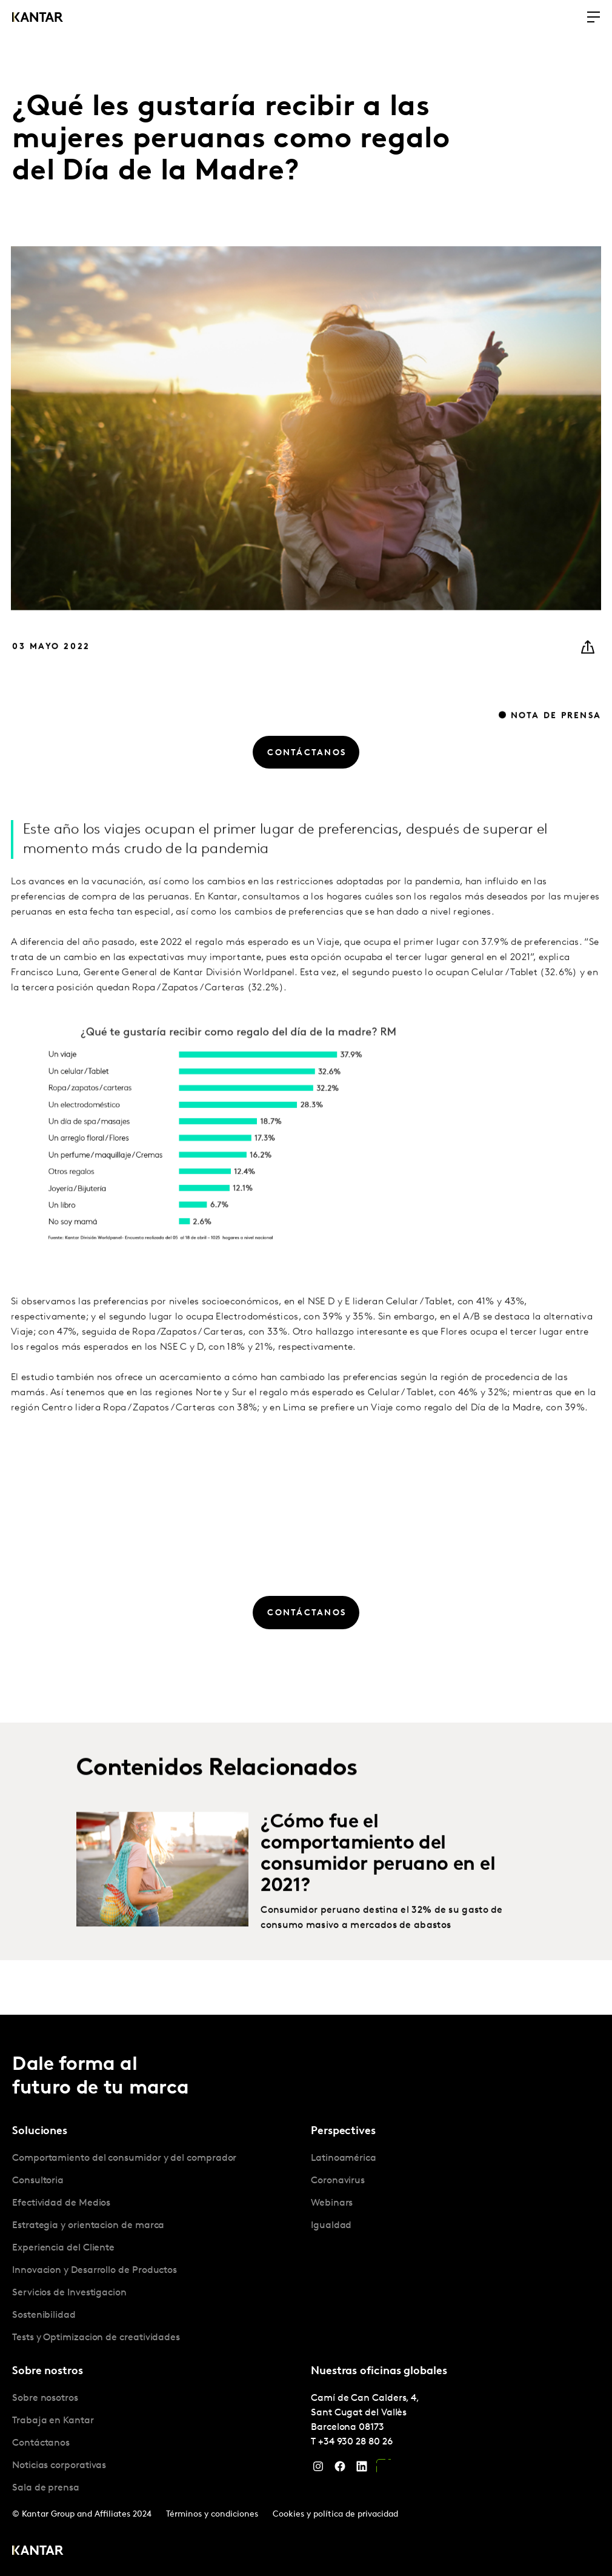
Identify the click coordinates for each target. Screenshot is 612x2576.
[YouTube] (383, 2469)
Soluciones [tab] (39, 2131)
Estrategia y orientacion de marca (88, 2226)
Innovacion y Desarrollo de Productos (94, 2270)
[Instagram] (318, 2469)
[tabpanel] (156, 2248)
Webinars (332, 2203)
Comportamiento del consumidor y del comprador (124, 2158)
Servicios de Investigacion (69, 2293)
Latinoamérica (343, 2158)
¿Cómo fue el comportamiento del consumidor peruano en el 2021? (378, 1893)
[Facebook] (340, 2469)
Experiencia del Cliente (63, 2248)
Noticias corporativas (59, 2466)
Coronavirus (338, 2181)
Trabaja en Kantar (53, 2421)
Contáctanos (41, 2443)
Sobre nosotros (45, 2398)
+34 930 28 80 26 (355, 2442)
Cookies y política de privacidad (335, 2514)
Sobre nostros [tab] (47, 2371)
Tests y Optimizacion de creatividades (96, 2338)
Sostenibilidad (44, 2315)
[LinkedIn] (361, 2469)
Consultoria (38, 2181)
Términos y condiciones (212, 2514)
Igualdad (331, 2226)
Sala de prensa (45, 2488)
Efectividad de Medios (61, 2203)
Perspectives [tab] (343, 2131)
